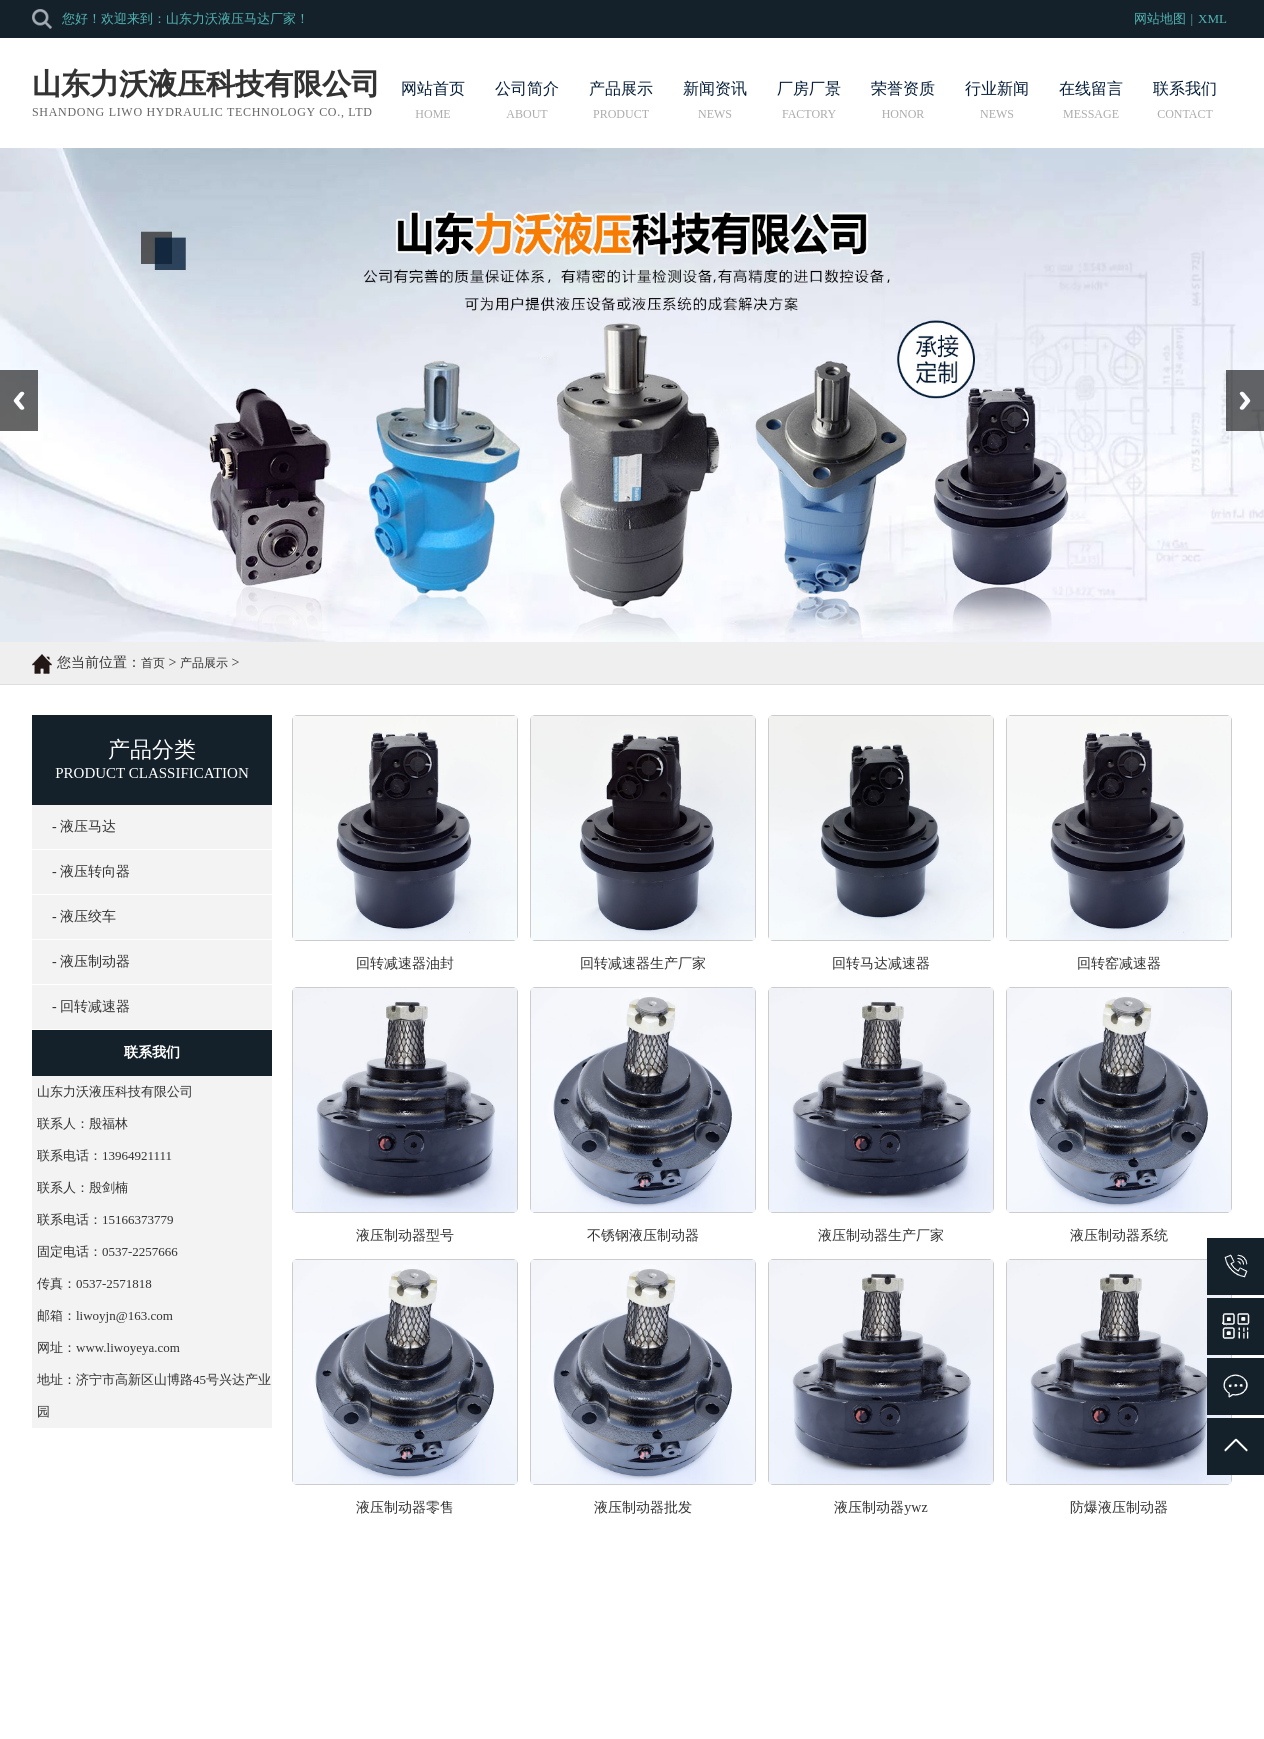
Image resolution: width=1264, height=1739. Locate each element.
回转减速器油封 (405, 963)
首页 (153, 663)
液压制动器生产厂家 (881, 1235)
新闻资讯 (715, 100)
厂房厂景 (809, 100)
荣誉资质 (903, 100)
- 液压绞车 (84, 916)
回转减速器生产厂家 (643, 963)
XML (1212, 18)
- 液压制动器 (91, 961)
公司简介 (527, 100)
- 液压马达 (84, 826)
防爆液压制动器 (1119, 1507)
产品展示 (621, 100)
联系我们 (1185, 100)
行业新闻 (997, 100)
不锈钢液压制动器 (643, 1235)
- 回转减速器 (91, 1006)
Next (1237, 377)
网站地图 (1160, 18)
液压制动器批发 (643, 1507)
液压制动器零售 (405, 1507)
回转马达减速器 (881, 963)
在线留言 (1091, 100)
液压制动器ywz (880, 1507)
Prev (11, 377)
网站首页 (433, 100)
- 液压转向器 (91, 871)
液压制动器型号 (405, 1235)
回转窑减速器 (1119, 963)
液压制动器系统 (1119, 1235)
